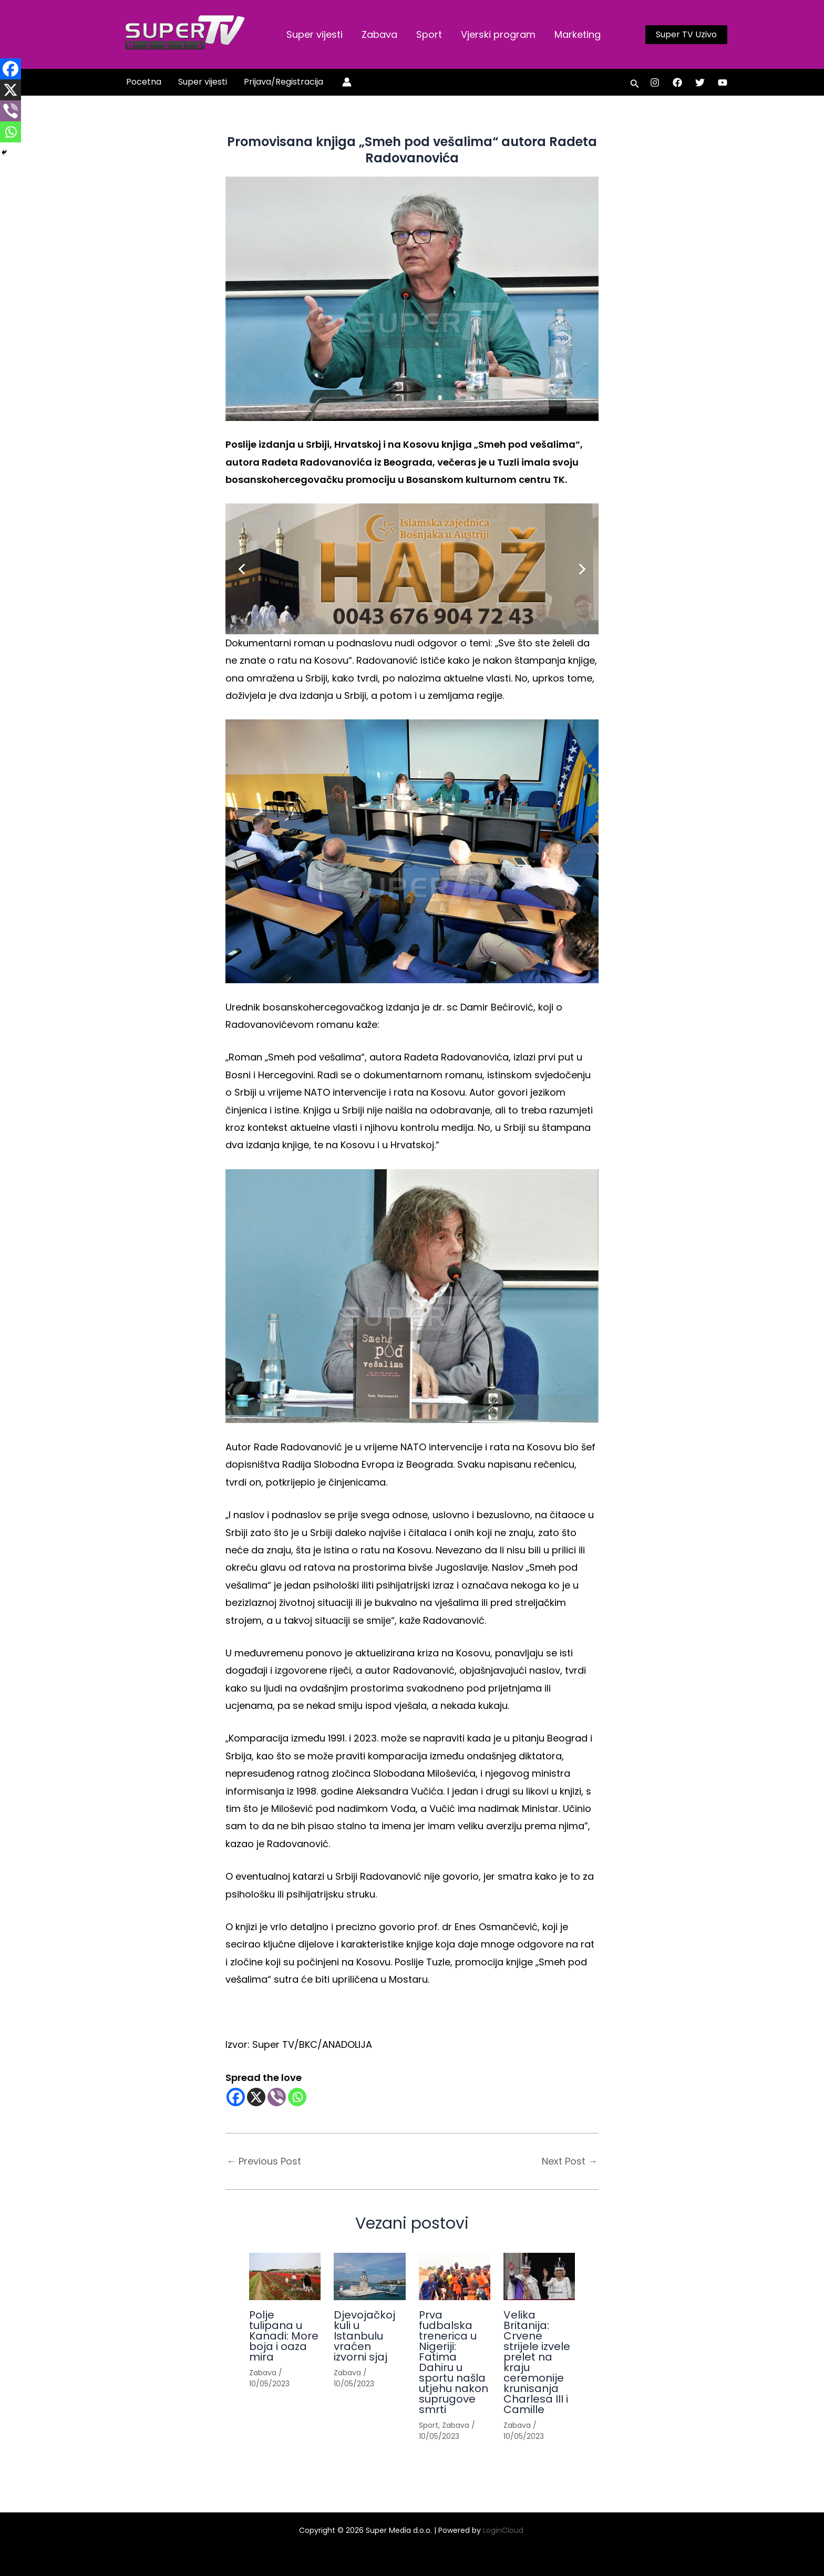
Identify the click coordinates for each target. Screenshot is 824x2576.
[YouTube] (722, 82)
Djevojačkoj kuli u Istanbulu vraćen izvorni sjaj (364, 2335)
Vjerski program (498, 34)
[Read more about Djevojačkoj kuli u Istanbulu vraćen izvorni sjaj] (369, 2277)
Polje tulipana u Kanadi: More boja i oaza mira (283, 2335)
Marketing (577, 34)
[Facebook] (677, 82)
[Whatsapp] (297, 2097)
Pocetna (143, 82)
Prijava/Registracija (283, 82)
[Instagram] (655, 82)
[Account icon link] (347, 82)
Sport (429, 34)
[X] (256, 2097)
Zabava (379, 34)
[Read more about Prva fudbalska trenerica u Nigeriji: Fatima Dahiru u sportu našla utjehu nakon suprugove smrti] (454, 2277)
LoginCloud (504, 2530)
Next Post (570, 2161)
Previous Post (263, 2161)
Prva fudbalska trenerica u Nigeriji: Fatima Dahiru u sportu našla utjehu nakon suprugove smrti (453, 2362)
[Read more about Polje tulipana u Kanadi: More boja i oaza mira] (285, 2277)
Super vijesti (314, 34)
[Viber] (276, 2097)
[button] (686, 34)
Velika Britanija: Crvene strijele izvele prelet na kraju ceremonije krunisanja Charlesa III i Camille (536, 2362)
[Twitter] (700, 82)
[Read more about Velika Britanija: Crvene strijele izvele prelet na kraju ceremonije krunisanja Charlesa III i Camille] (539, 2277)
